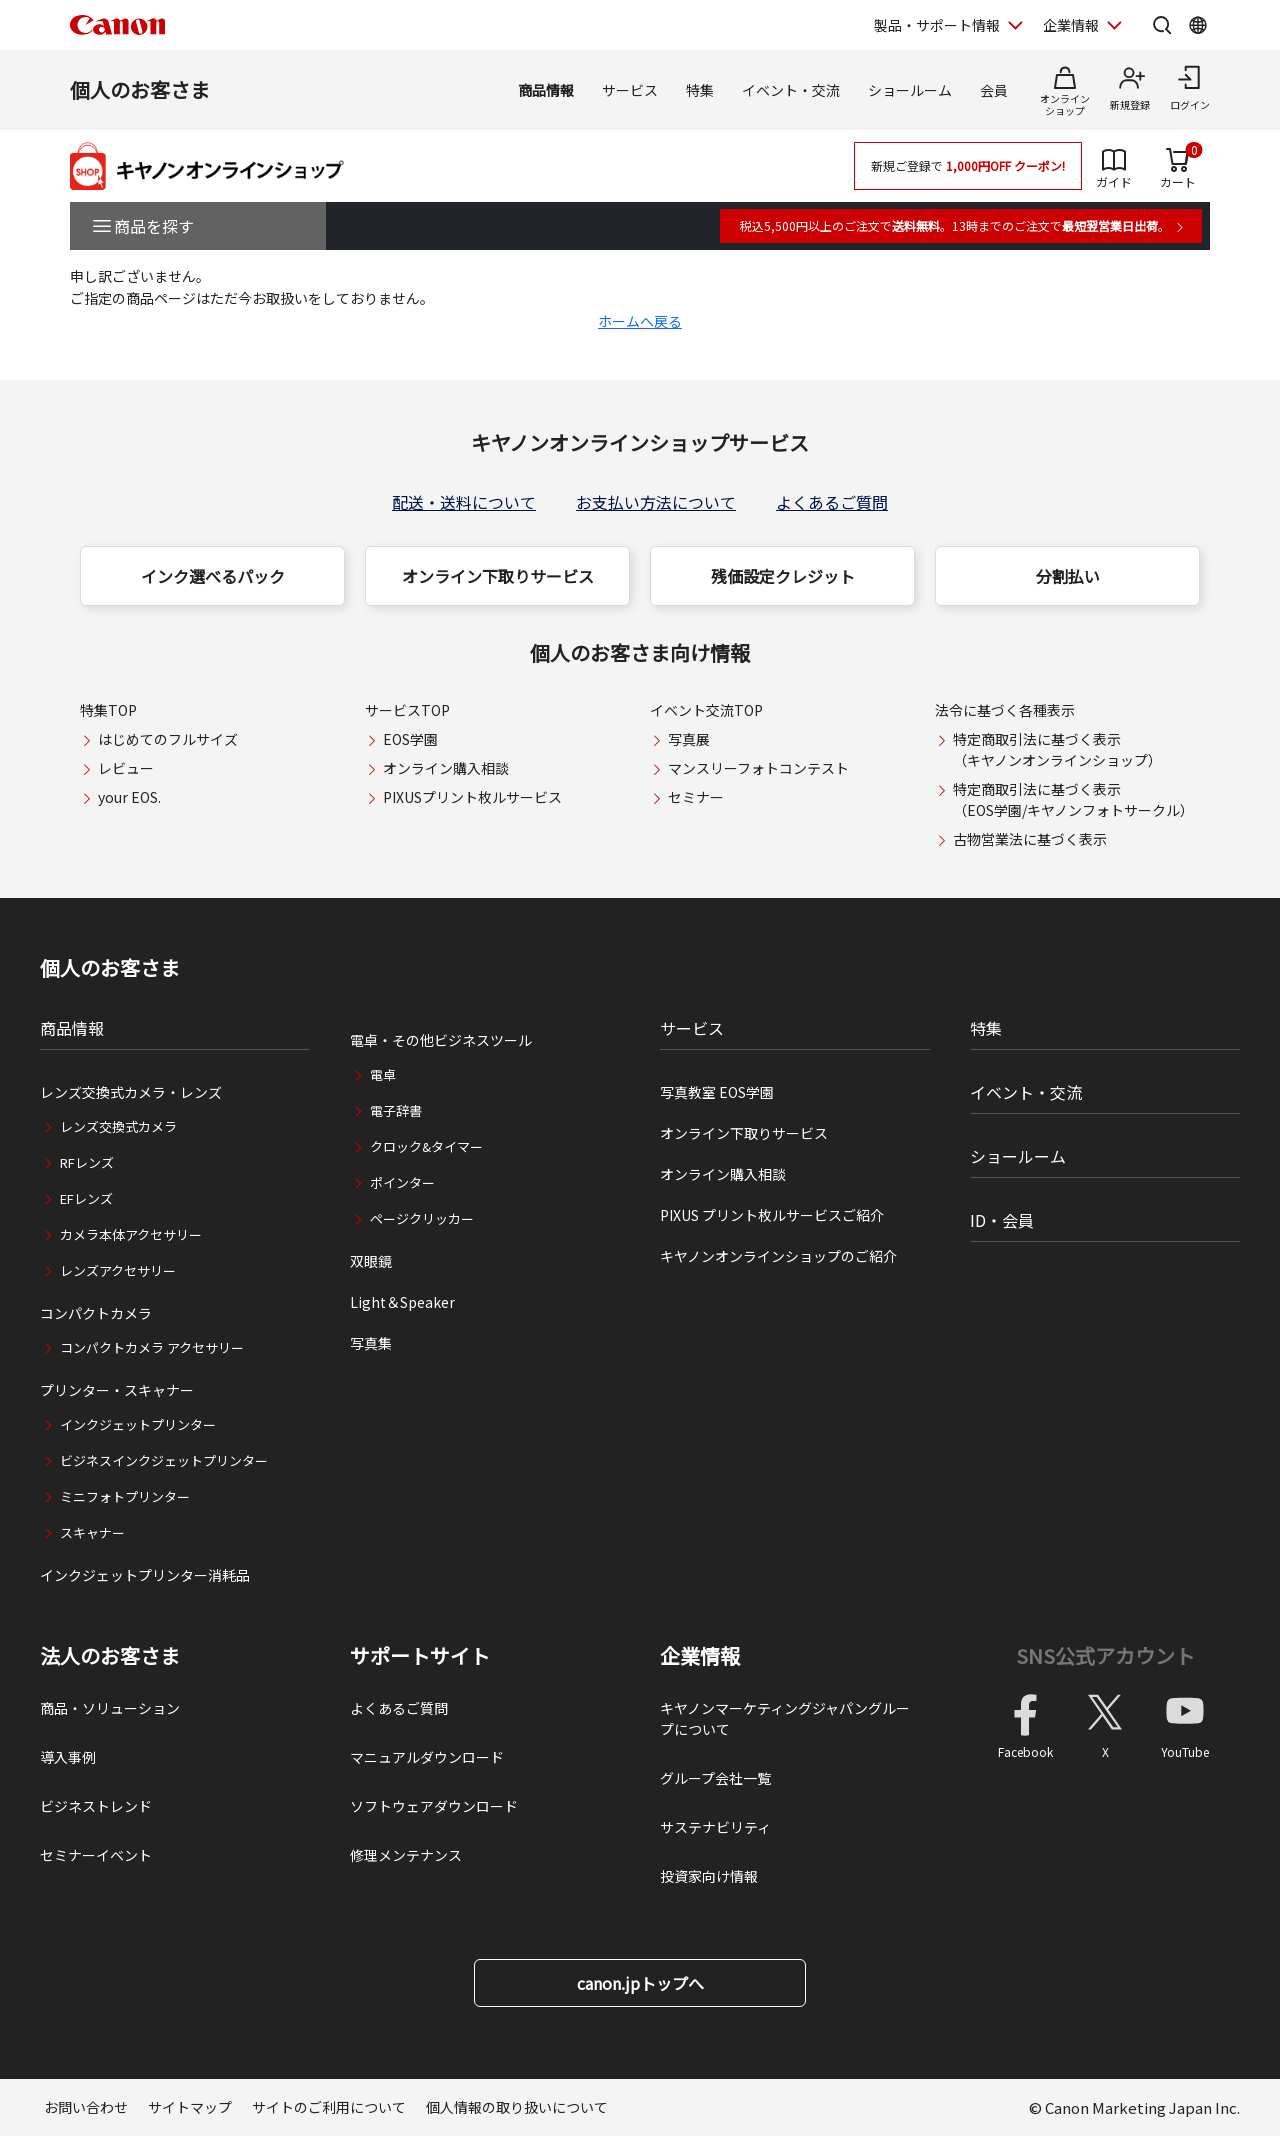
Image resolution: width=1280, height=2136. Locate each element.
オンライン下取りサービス (498, 576)
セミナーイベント (96, 1855)
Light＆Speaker (402, 1302)
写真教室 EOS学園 (717, 1092)
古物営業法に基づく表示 (1030, 839)
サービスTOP (407, 710)
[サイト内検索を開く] (1162, 25)
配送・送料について (464, 502)
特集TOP (108, 710)
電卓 (383, 1074)
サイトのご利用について (329, 2107)
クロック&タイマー (426, 1146)
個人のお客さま (140, 89)
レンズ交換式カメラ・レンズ (131, 1092)
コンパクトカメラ (96, 1313)
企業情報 (700, 1656)
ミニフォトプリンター (125, 1496)
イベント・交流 (791, 90)
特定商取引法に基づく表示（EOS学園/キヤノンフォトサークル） (1073, 799)
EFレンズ (86, 1198)
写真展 (689, 739)
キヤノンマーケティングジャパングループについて (785, 1718)
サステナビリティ (715, 1827)
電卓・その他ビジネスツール (441, 1040)
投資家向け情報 (709, 1876)
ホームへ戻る (640, 321)
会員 (994, 90)
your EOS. (129, 797)
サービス (630, 90)
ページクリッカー (422, 1218)
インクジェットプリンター (138, 1424)
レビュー (126, 768)
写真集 (371, 1343)
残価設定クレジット (783, 576)
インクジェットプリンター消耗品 (145, 1575)
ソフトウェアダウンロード (434, 1806)
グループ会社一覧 (715, 1778)
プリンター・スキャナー (117, 1390)
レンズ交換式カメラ (118, 1126)
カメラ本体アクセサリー (131, 1234)
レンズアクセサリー (118, 1270)
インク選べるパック (213, 576)
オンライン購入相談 (446, 768)
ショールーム (910, 90)
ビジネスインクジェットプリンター (164, 1460)
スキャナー (92, 1532)
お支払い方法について (656, 502)
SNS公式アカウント (1105, 1655)
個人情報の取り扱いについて (517, 2107)
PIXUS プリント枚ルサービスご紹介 (772, 1215)
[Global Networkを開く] (1198, 25)
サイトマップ (190, 2107)
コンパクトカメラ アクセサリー (152, 1347)
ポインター (402, 1182)
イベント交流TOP (706, 710)
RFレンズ (87, 1162)
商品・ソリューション (110, 1708)
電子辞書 (396, 1110)
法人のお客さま (110, 1656)
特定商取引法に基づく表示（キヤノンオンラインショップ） (1057, 749)
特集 (700, 90)
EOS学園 (410, 739)
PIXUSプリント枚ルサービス (472, 797)
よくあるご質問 (832, 502)
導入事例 (68, 1757)
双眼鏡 (371, 1261)
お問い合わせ (86, 2107)
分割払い (1068, 576)
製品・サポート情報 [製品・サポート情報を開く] (937, 25)
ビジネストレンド (96, 1806)
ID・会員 (1002, 1220)
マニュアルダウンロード (427, 1757)
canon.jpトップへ (640, 1983)
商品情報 (546, 90)
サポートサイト (420, 1656)
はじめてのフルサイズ (168, 739)
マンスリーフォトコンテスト (758, 768)
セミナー (696, 797)
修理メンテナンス (406, 1855)
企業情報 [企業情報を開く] (1071, 25)
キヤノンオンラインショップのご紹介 (778, 1256)
